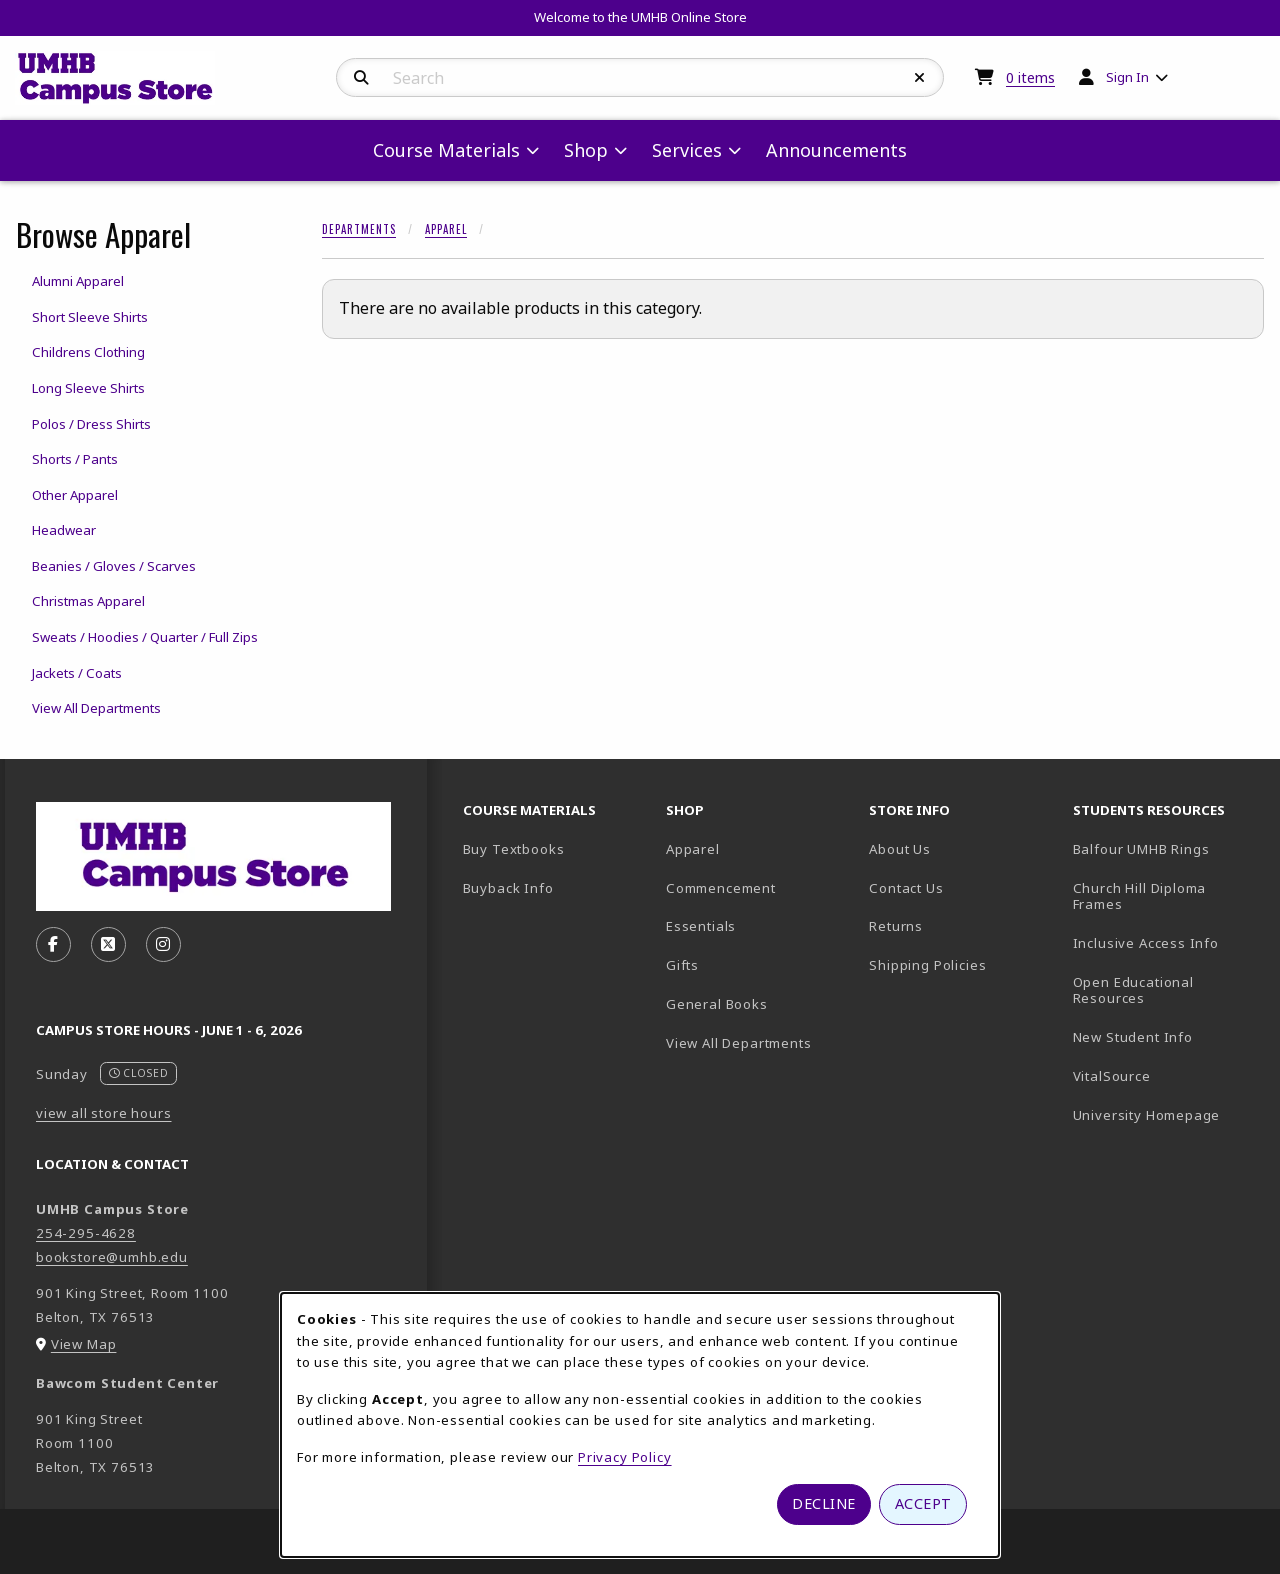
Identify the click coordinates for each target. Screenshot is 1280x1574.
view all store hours (104, 1113)
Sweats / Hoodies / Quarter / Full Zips (145, 637)
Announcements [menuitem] (836, 150)
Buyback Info (508, 888)
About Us (900, 849)
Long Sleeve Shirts (88, 388)
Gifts (682, 965)
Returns (896, 926)
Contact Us (906, 888)
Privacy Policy (625, 1457)
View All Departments (96, 708)
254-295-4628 (86, 1233)
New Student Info (1133, 1037)
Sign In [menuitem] (1127, 77)
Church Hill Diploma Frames (1166, 896)
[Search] (361, 78)
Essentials (701, 926)
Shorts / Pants (75, 459)
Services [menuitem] (687, 150)
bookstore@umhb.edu (112, 1257)
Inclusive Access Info (1146, 943)
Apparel (446, 229)
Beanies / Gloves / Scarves (114, 566)
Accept (923, 1503)
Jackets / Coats (77, 673)
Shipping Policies (927, 965)
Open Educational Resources (1133, 990)
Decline (824, 1503)
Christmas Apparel (88, 601)
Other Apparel (75, 495)
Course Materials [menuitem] (446, 150)
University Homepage (1166, 1114)
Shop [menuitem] (586, 150)
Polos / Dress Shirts (91, 424)
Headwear (64, 530)
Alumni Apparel (78, 281)
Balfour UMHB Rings (1166, 848)
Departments (359, 229)
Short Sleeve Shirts (90, 317)
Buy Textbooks (514, 849)
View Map (84, 1344)
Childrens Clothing (88, 352)
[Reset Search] (920, 78)
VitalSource (1166, 1075)
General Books (717, 1004)
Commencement (721, 888)
